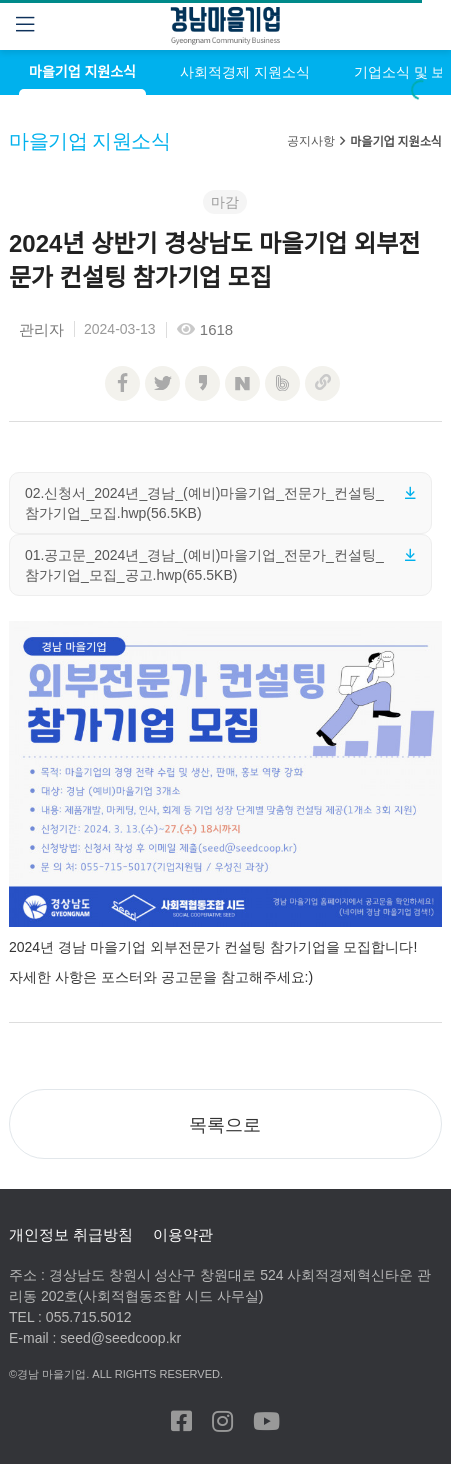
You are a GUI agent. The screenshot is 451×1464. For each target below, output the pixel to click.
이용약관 (183, 1234)
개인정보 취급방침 (71, 1234)
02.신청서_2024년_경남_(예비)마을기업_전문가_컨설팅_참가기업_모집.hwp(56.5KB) (204, 503)
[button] (225, 1124)
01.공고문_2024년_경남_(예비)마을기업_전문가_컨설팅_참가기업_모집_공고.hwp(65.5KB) (204, 565)
